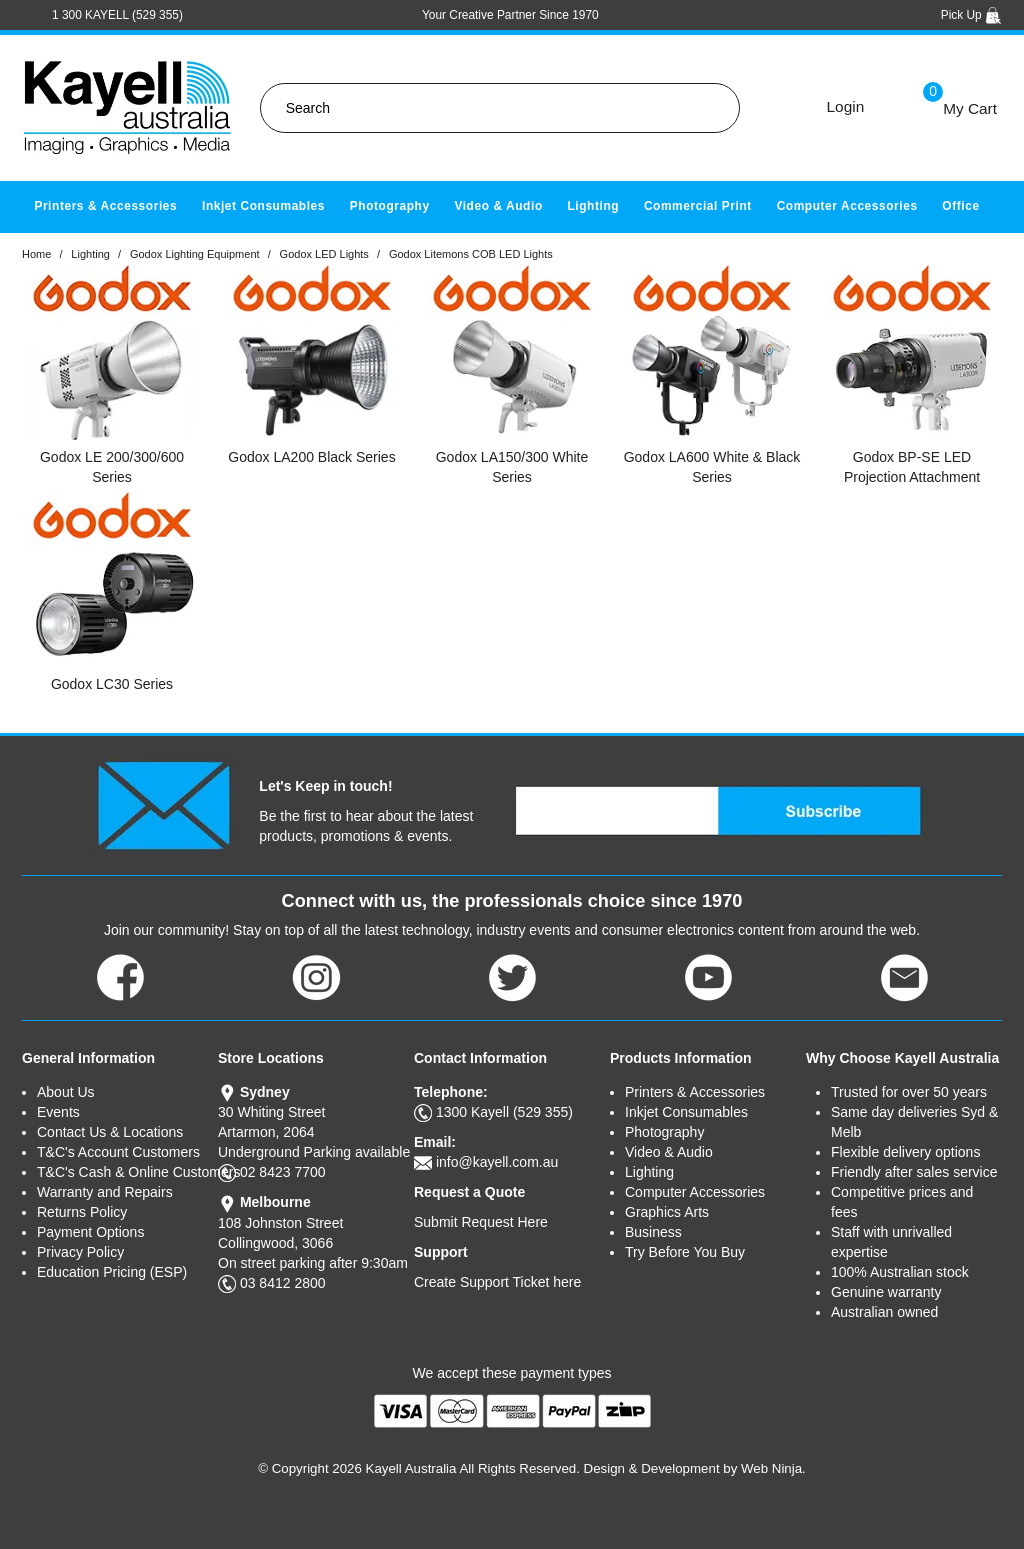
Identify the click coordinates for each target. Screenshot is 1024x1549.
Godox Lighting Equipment (195, 254)
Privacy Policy (80, 1252)
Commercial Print (698, 206)
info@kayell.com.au (497, 1162)
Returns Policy (82, 1212)
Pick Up (971, 15)
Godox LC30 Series (112, 684)
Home (36, 254)
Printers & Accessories (105, 206)
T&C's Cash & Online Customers (127, 1172)
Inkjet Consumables (263, 206)
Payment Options (90, 1232)
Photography (390, 206)
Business (653, 1232)
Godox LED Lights (324, 254)
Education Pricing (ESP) (112, 1272)
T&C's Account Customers (118, 1152)
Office (960, 206)
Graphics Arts (667, 1212)
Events (58, 1112)
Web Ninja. (773, 1468)
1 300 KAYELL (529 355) (117, 15)
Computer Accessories (847, 206)
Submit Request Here (481, 1222)
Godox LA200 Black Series (311, 457)
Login (846, 106)
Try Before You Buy (685, 1252)
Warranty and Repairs (105, 1192)
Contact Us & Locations (110, 1132)
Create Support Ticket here (497, 1282)
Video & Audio (498, 206)
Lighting (593, 206)
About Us (66, 1092)
